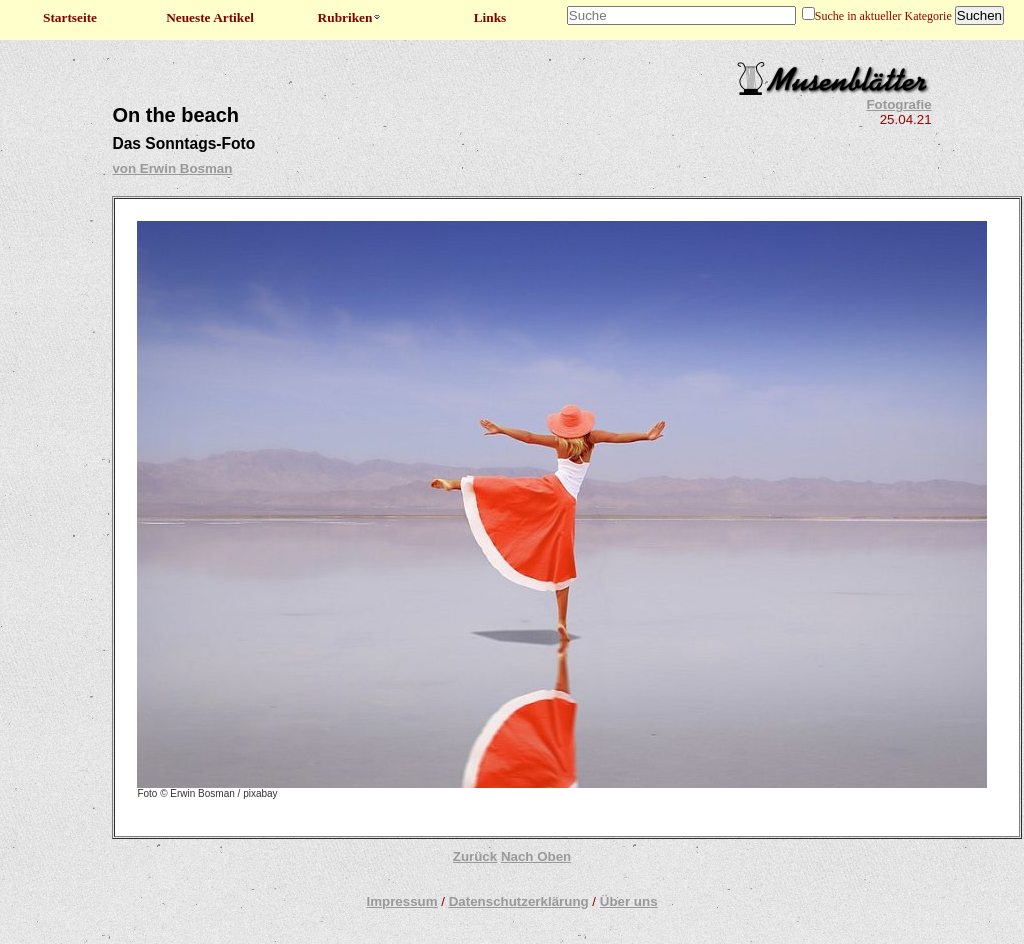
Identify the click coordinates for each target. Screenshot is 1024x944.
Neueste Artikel (210, 17)
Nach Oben (536, 856)
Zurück (475, 856)
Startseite (70, 17)
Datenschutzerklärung (519, 901)
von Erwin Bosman (172, 168)
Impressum (401, 901)
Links (490, 17)
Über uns (629, 901)
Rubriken (350, 17)
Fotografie (898, 104)
